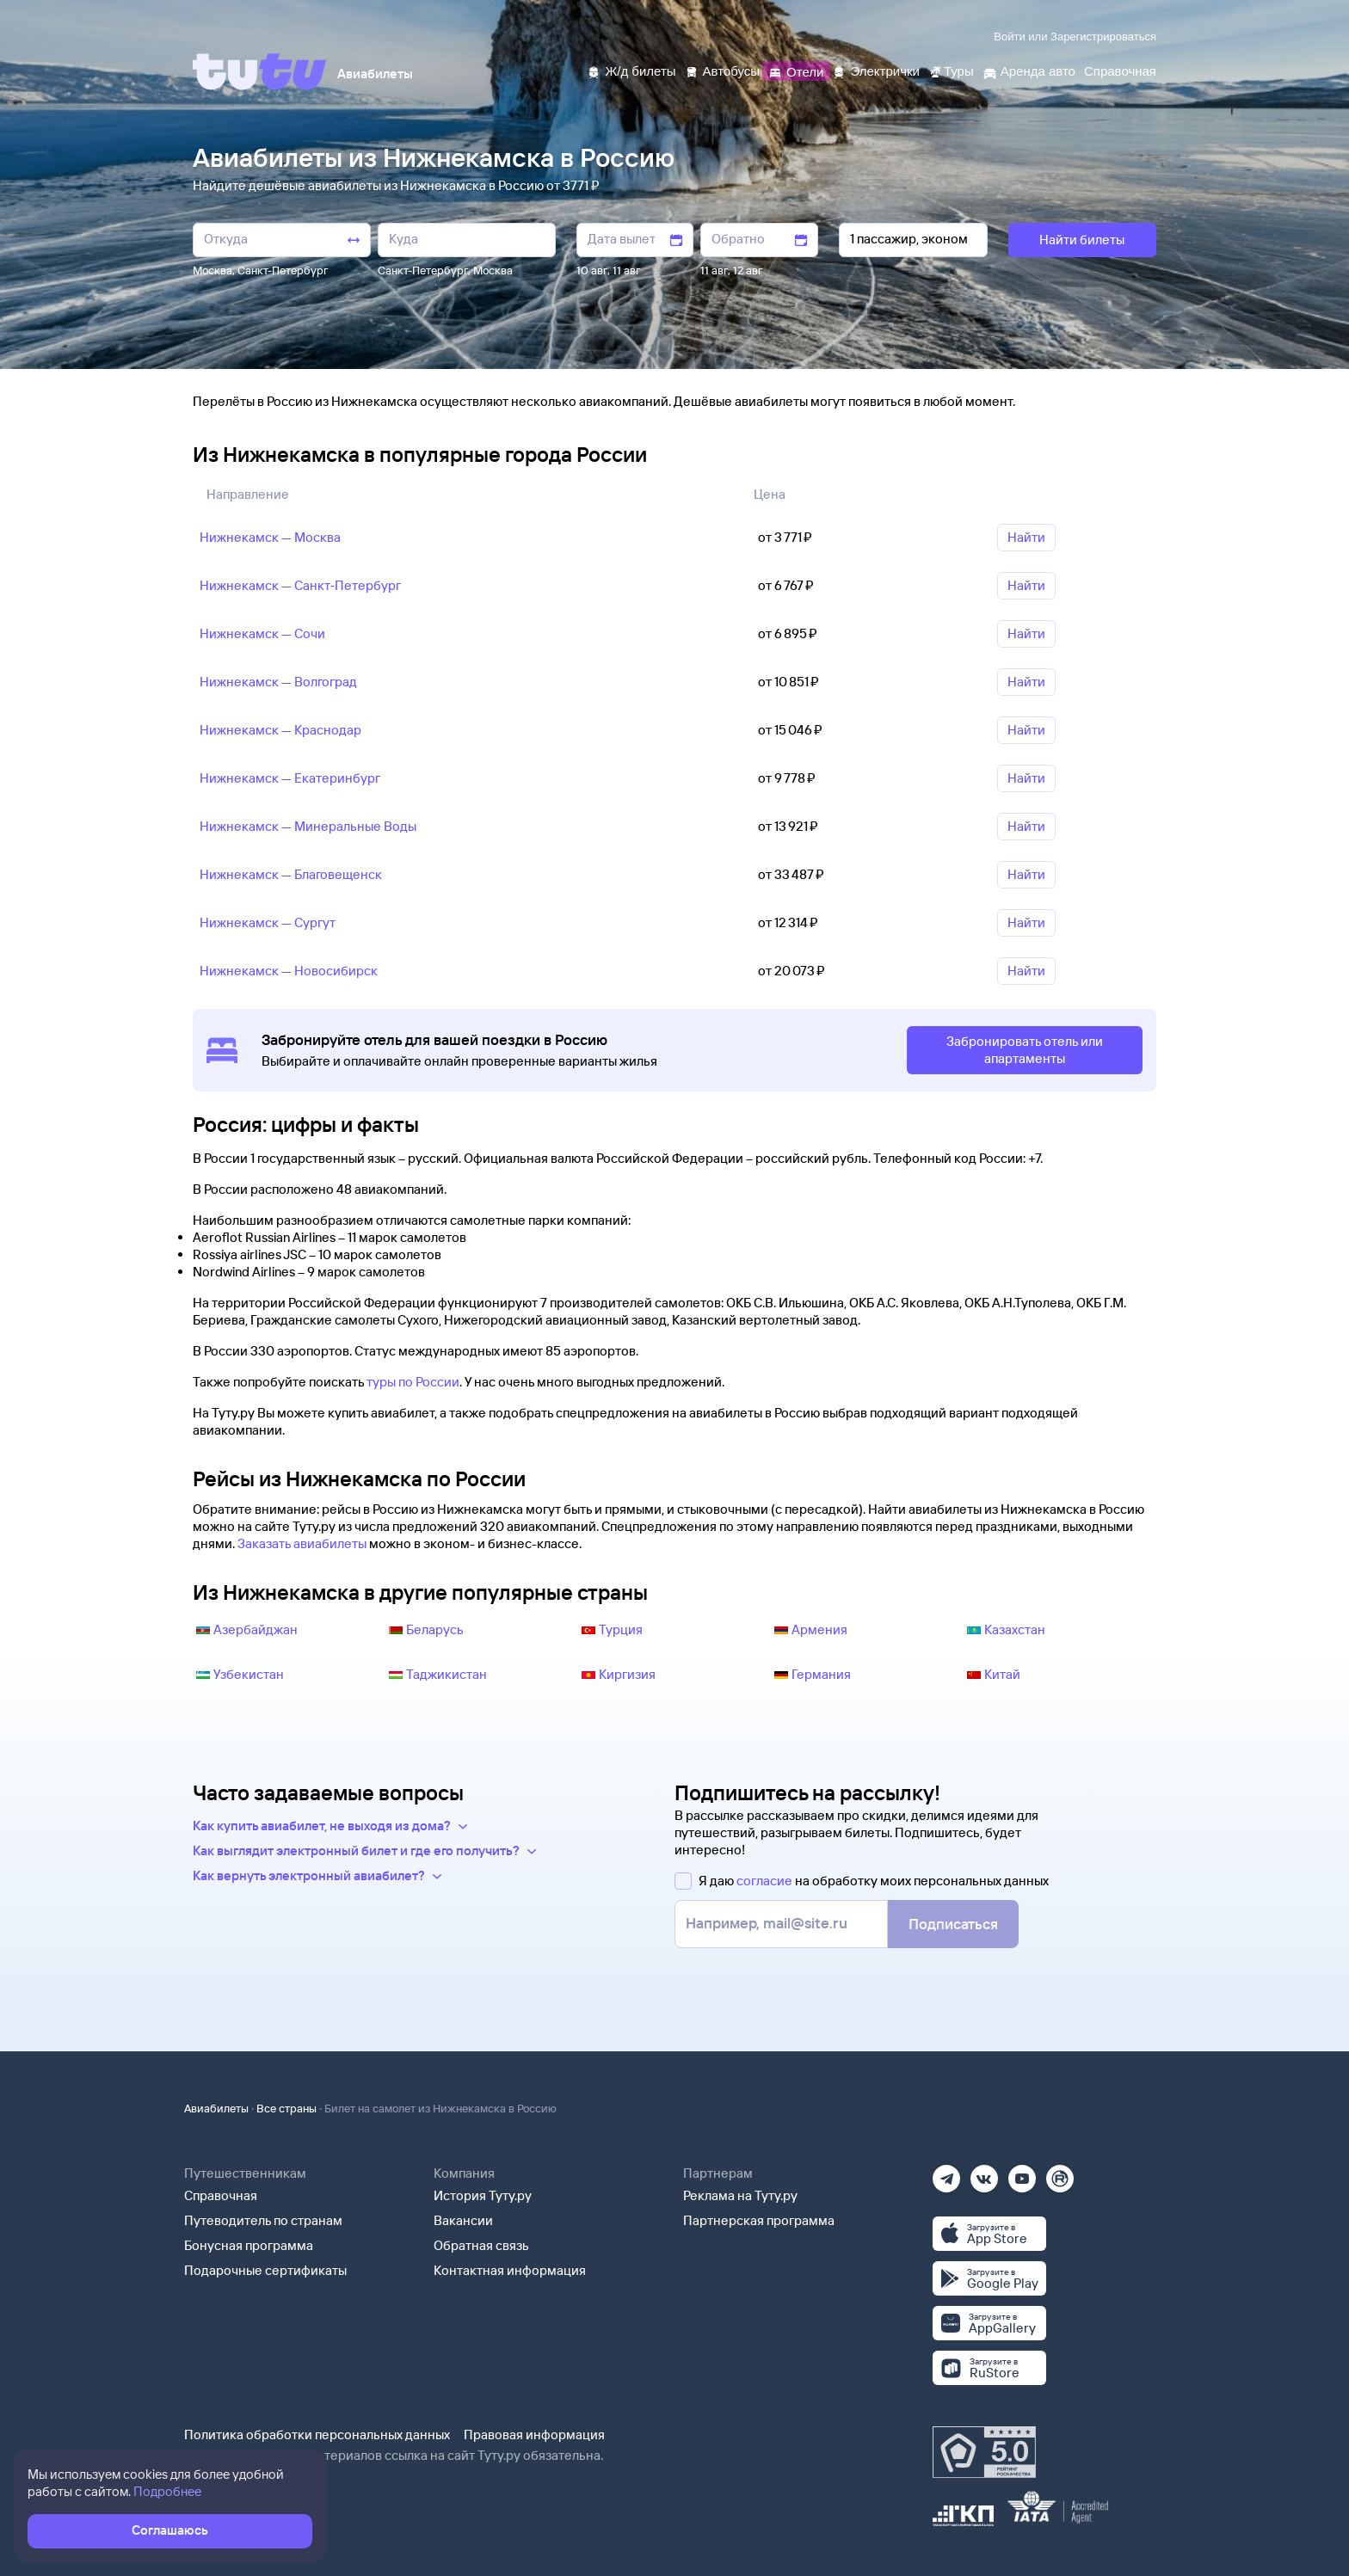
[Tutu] (260, 71)
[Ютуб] (1022, 2173)
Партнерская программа (759, 2220)
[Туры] (951, 70)
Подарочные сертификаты (265, 2270)
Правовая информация (534, 2434)
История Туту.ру (483, 2195)
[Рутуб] (1060, 2173)
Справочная (220, 2195)
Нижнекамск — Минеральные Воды (308, 826)
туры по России (413, 1382)
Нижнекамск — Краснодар (280, 730)
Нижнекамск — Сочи (262, 633)
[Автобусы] (723, 70)
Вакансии (463, 2220)
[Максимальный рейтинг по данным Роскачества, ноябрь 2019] (984, 2452)
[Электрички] (875, 70)
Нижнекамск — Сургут (268, 922)
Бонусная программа (248, 2245)
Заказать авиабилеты (302, 1543)
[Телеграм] (946, 2173)
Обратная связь (481, 2245)
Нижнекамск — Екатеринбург (290, 778)
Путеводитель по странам (263, 2220)
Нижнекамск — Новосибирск (289, 970)
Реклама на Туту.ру (740, 2195)
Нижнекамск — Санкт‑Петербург (300, 585)
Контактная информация (510, 2270)
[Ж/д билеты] (631, 70)
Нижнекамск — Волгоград (278, 681)
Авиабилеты (216, 2108)
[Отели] (795, 70)
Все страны (286, 2108)
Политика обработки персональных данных (317, 2434)
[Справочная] (1120, 70)
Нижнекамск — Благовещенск (291, 874)
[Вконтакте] (984, 2173)
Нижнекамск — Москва (270, 537)
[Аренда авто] (1028, 70)
